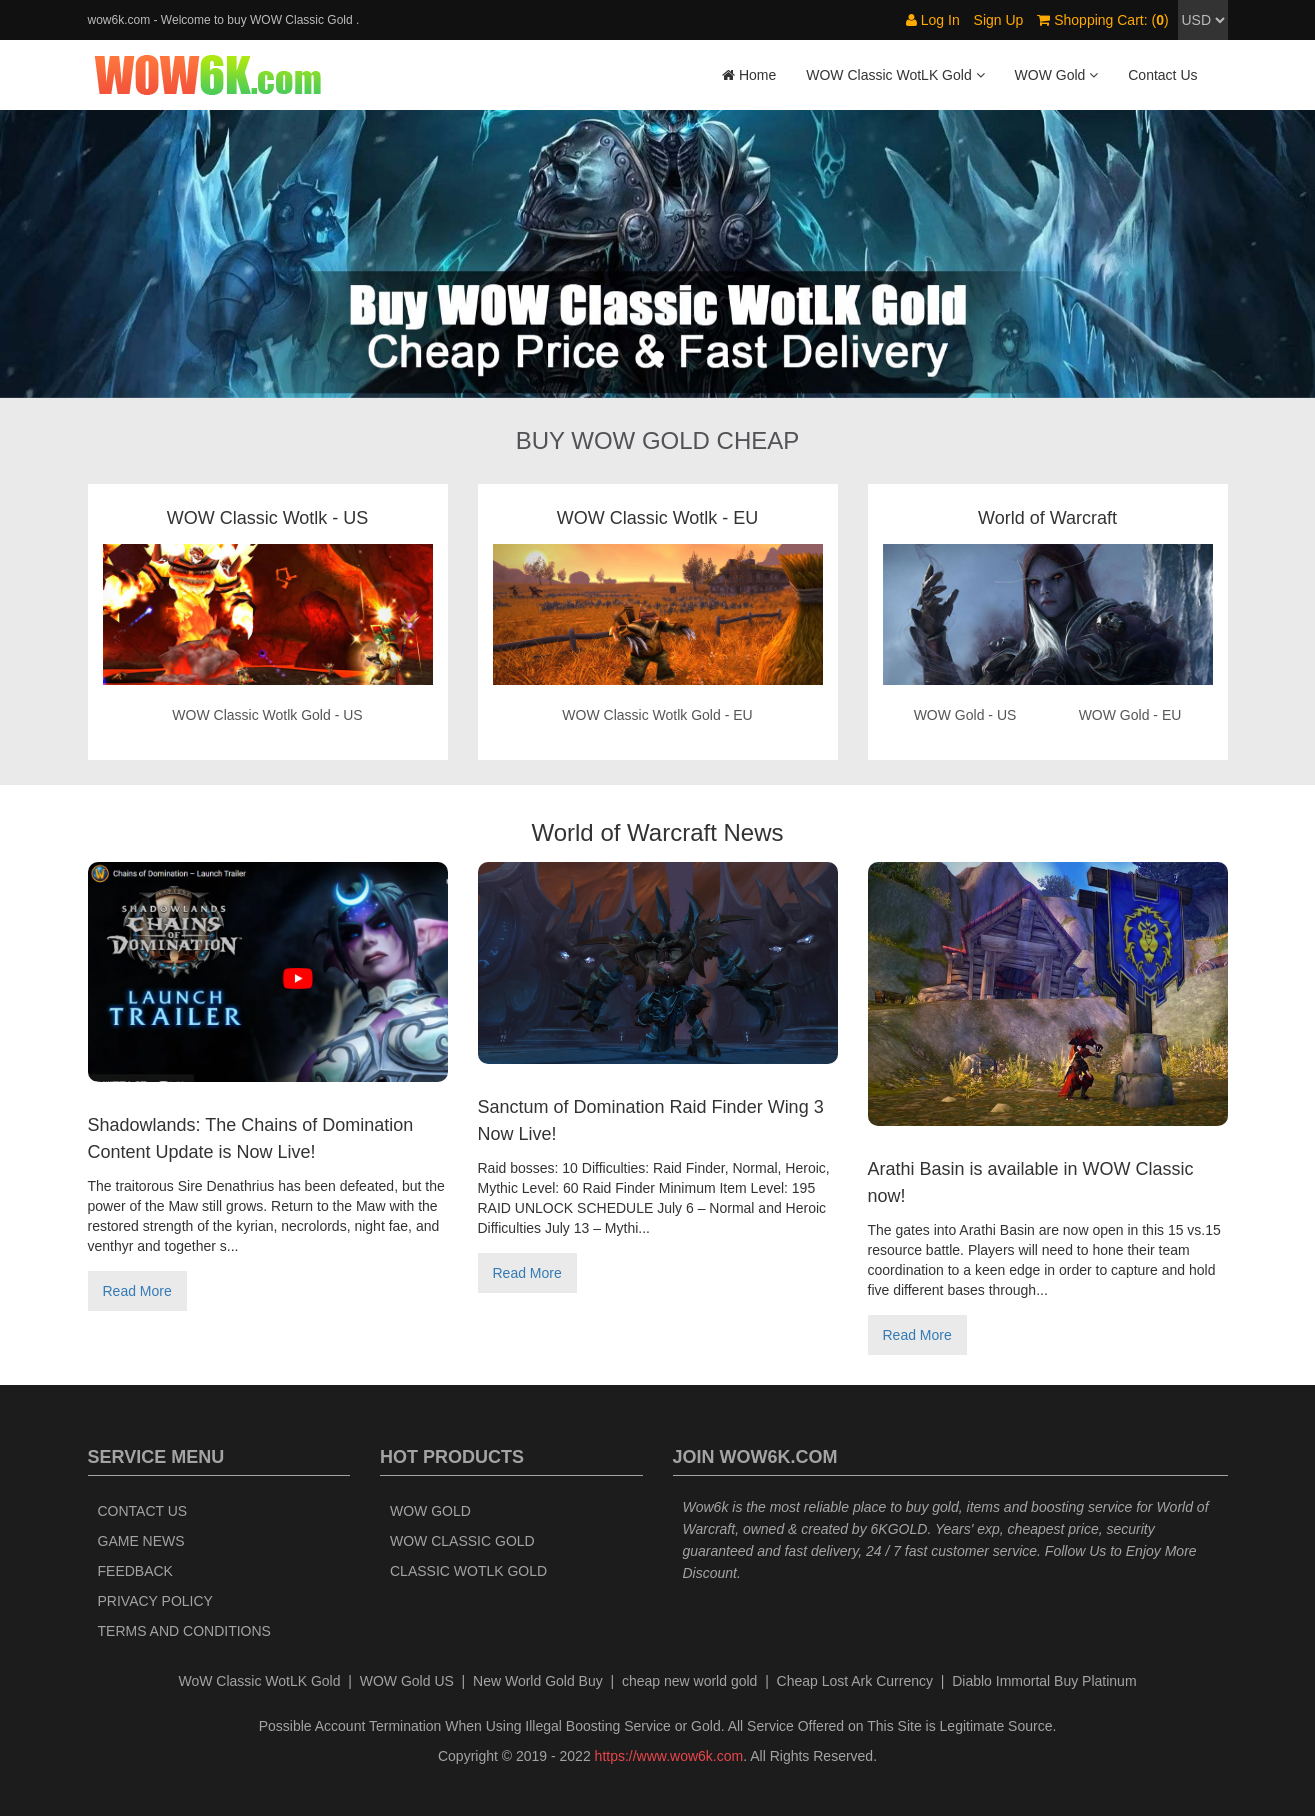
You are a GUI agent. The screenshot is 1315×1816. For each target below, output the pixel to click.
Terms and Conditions (184, 1631)
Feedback (135, 1571)
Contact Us (1162, 75)
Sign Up (999, 20)
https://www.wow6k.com (669, 1756)
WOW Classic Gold (462, 1541)
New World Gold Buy (538, 1681)
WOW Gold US (407, 1681)
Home (749, 75)
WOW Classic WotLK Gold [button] (895, 75)
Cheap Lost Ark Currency (855, 1681)
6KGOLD (899, 1529)
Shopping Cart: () (1102, 20)
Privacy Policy (155, 1601)
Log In (933, 20)
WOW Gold (430, 1511)
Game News (141, 1541)
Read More (137, 1291)
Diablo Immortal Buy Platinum (1044, 1681)
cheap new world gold (689, 1681)
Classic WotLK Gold (468, 1571)
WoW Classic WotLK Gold (259, 1681)
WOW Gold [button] (1057, 75)
